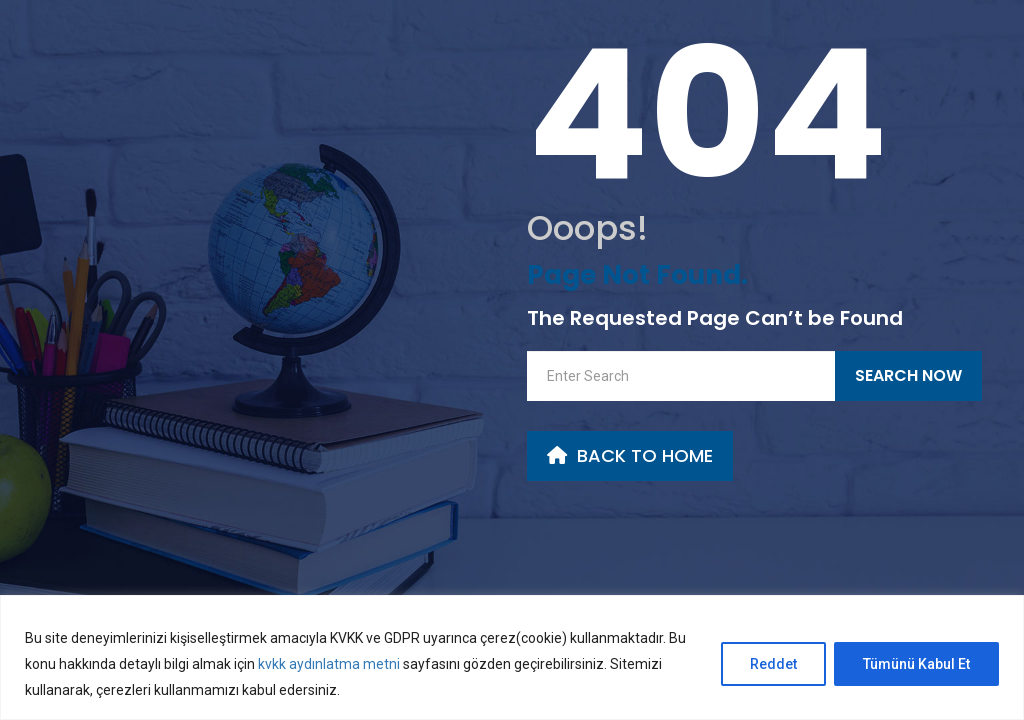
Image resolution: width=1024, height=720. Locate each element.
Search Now (908, 375)
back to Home (630, 455)
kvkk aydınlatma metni (327, 664)
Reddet (773, 664)
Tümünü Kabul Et (916, 664)
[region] (512, 657)
